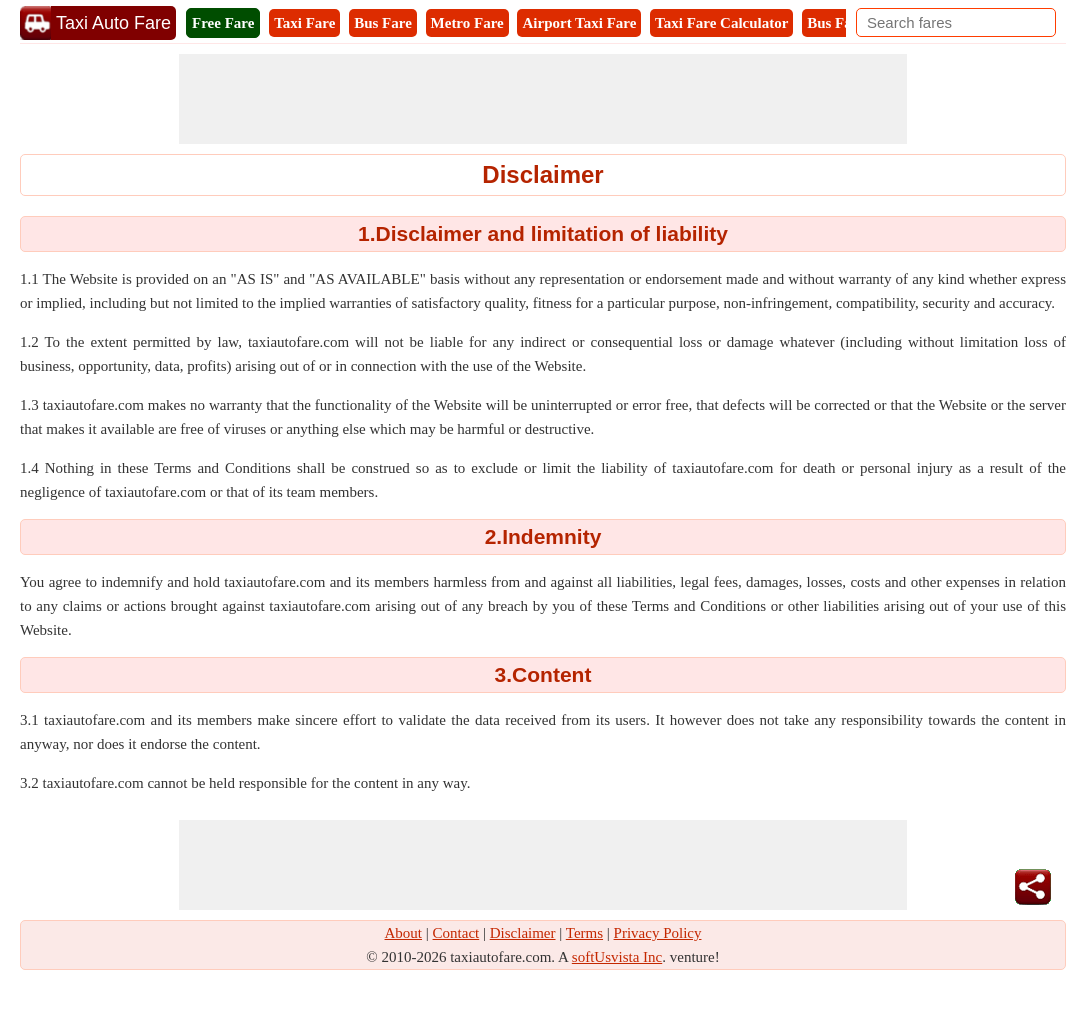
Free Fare (223, 23)
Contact (456, 933)
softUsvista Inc (617, 957)
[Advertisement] (543, 99)
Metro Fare (467, 23)
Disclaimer (523, 933)
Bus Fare (383, 23)
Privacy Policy (658, 933)
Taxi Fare (304, 23)
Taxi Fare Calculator (721, 23)
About (404, 933)
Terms (584, 933)
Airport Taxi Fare (579, 23)
